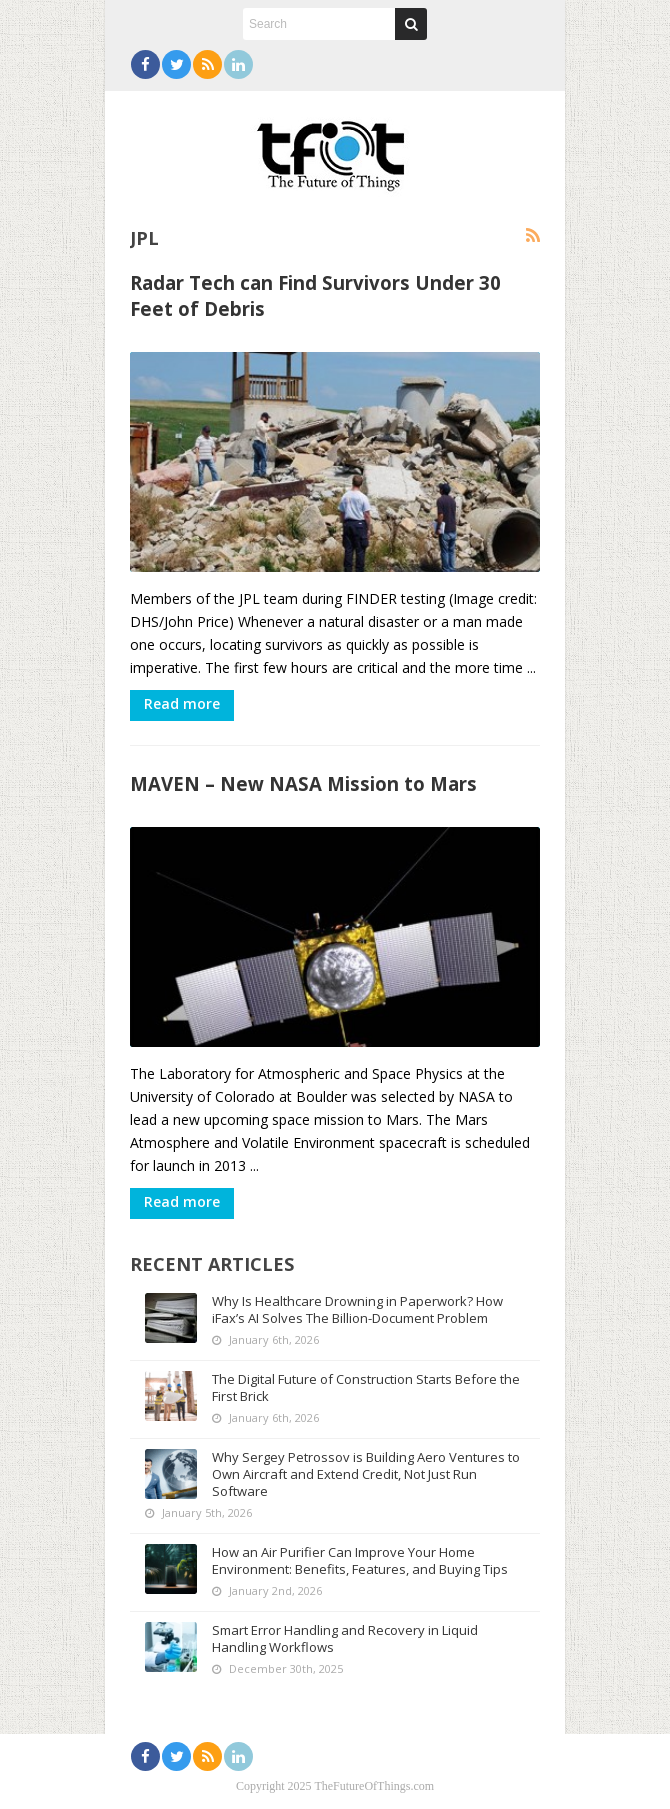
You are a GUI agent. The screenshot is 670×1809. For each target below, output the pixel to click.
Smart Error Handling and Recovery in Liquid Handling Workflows (345, 1638)
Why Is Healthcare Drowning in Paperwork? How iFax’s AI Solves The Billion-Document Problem (357, 1309)
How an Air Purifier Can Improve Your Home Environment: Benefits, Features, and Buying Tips (360, 1560)
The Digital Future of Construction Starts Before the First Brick (366, 1387)
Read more (182, 703)
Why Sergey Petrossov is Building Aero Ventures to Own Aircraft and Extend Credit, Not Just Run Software (366, 1474)
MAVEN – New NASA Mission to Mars (303, 783)
